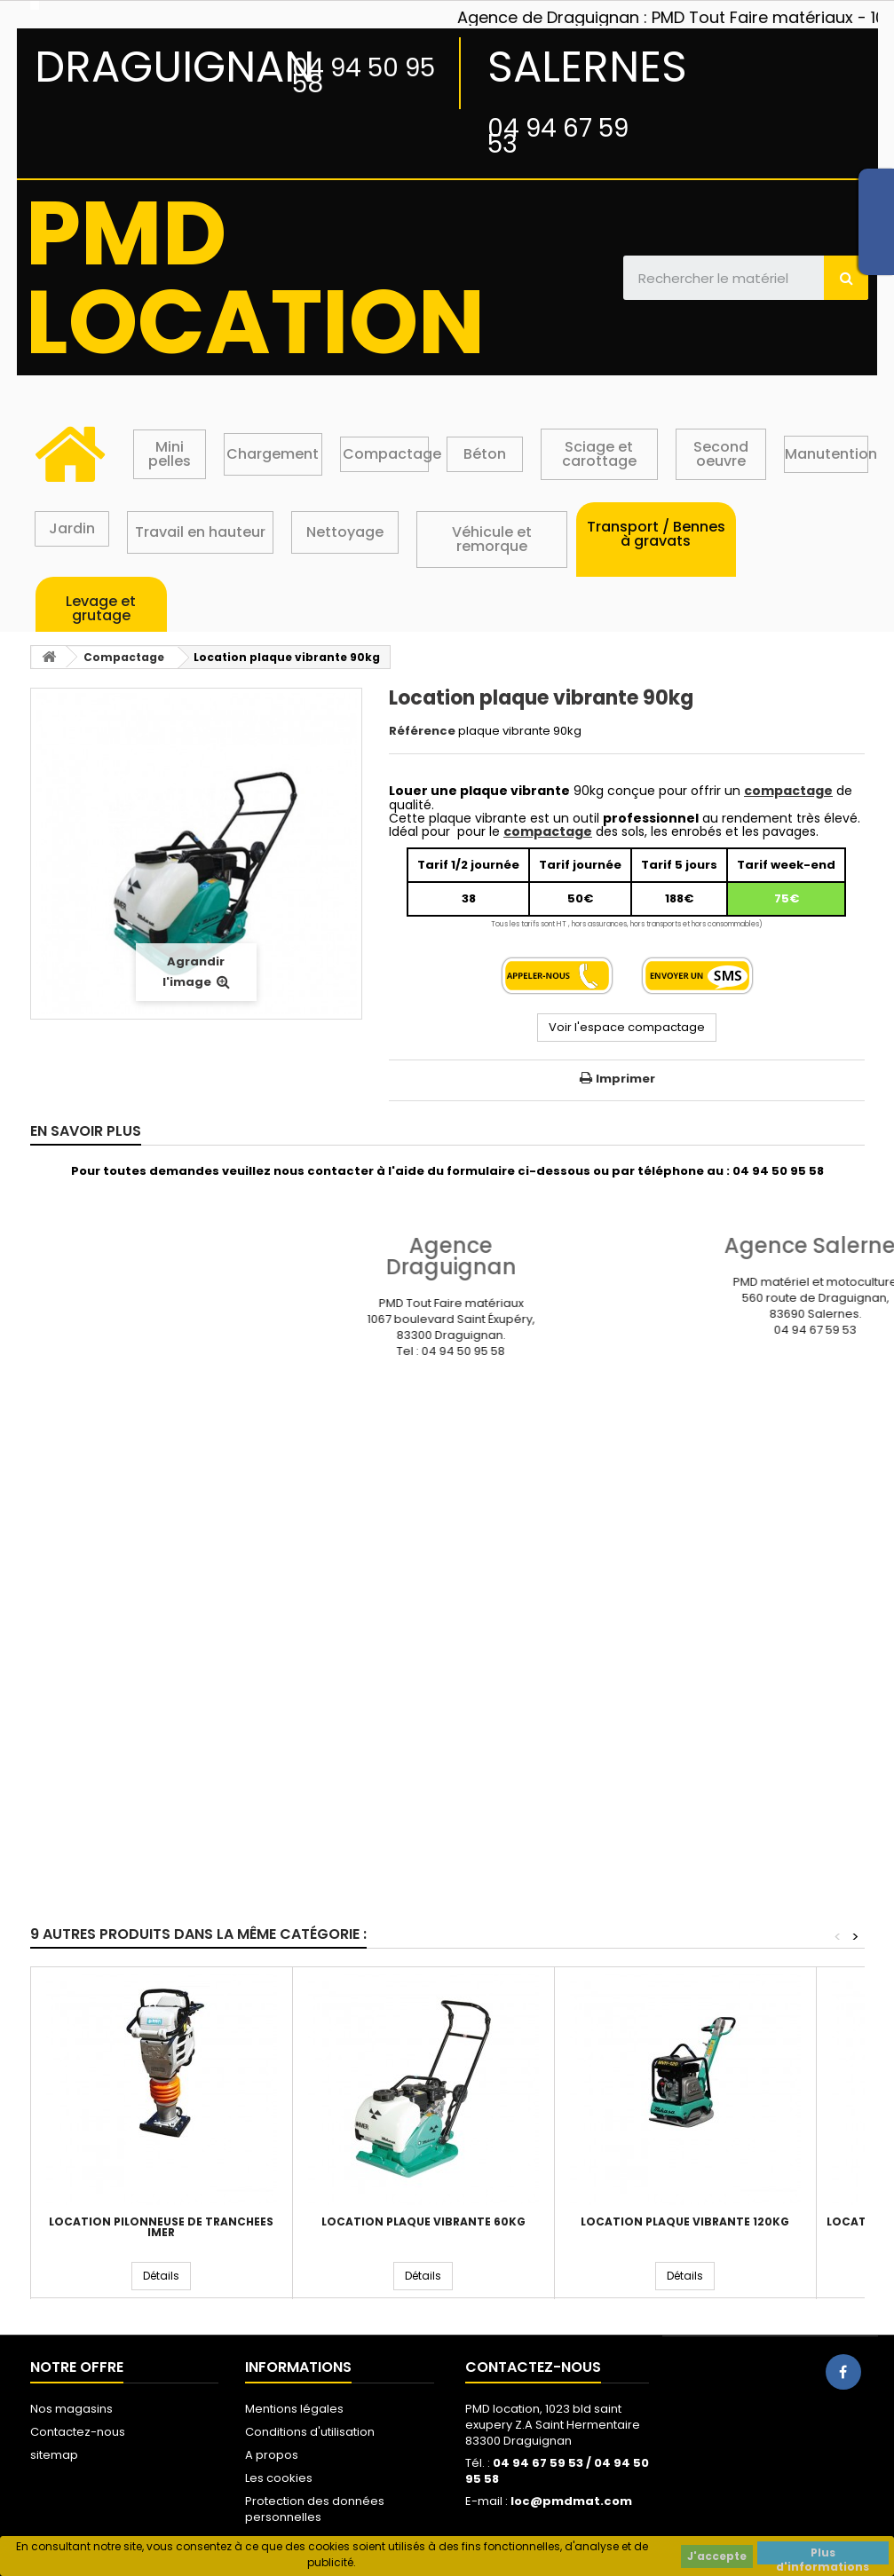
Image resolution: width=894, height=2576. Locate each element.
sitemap (54, 2454)
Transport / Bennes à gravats (656, 533)
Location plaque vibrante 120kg (685, 2222)
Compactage (392, 454)
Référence (422, 731)
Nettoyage (345, 532)
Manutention (831, 454)
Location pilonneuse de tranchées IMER (161, 2227)
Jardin (72, 528)
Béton (484, 454)
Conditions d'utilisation (310, 2431)
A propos (271, 2454)
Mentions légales (294, 2408)
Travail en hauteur (200, 532)
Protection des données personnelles (314, 2509)
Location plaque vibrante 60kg (423, 2222)
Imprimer (625, 1078)
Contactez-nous (77, 2431)
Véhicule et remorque (492, 539)
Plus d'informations (822, 2554)
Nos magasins (71, 2408)
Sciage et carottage (599, 454)
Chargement (272, 454)
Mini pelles (169, 454)
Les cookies (279, 2478)
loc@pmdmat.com (571, 2501)
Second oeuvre (720, 454)
